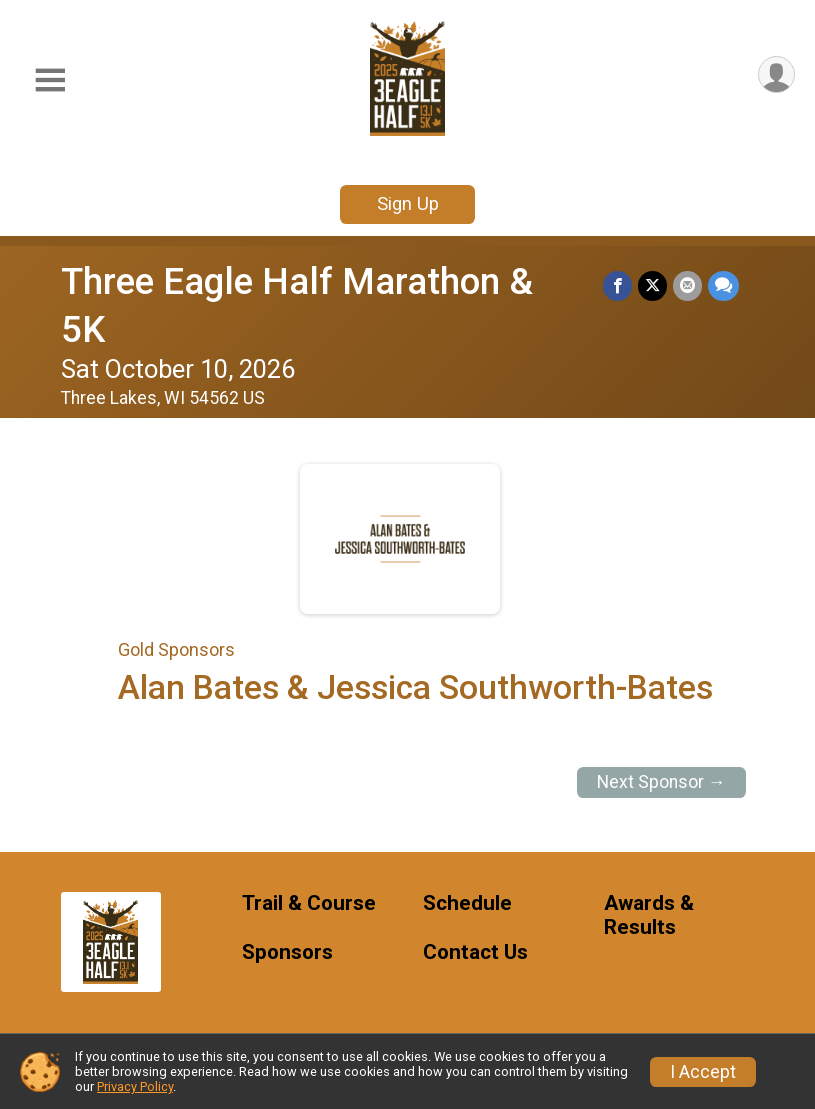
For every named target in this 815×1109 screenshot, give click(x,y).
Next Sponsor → (661, 782)
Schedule (467, 903)
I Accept (703, 1072)
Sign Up (408, 203)
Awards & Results (649, 915)
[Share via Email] (687, 285)
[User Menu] (776, 74)
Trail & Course (309, 903)
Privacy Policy (135, 1086)
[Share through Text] (723, 285)
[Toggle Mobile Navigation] (50, 80)
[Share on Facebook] (617, 285)
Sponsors (287, 952)
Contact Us (475, 952)
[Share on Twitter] (652, 285)
